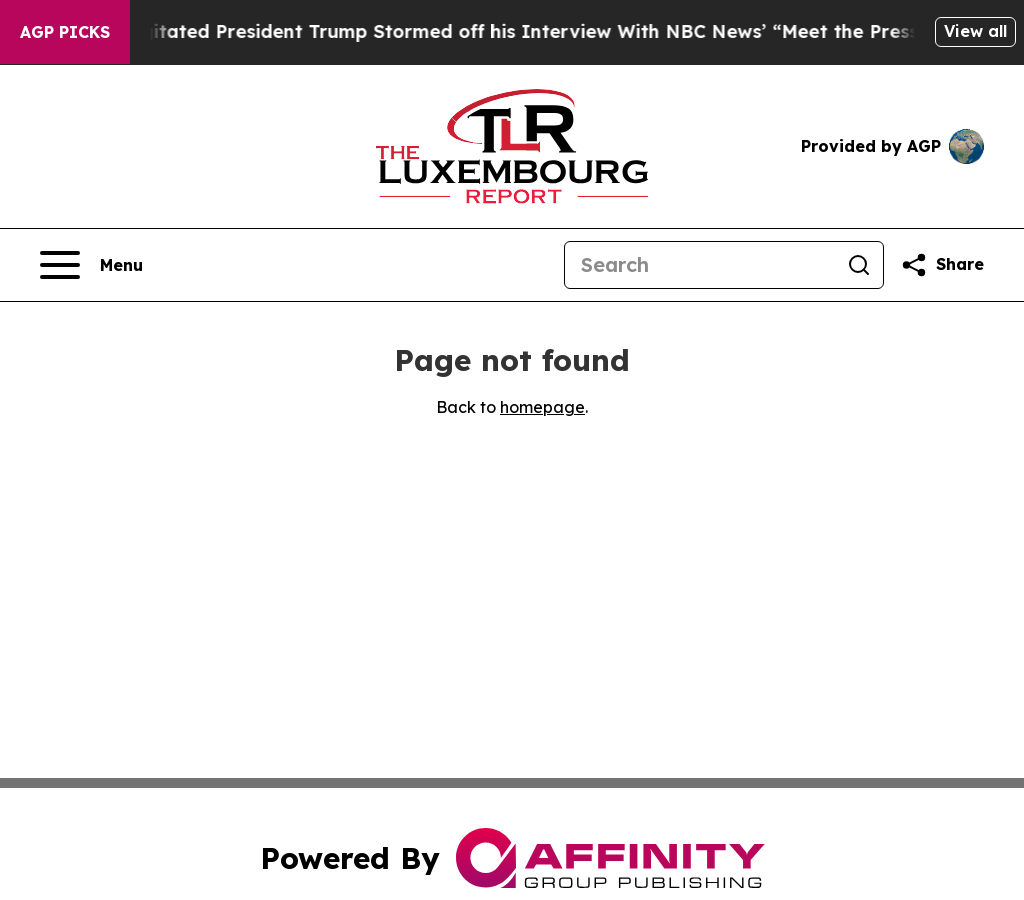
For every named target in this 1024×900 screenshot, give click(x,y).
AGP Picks (65, 32)
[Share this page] (942, 265)
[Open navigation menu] (91, 265)
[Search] (700, 265)
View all (975, 31)
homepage (542, 407)
